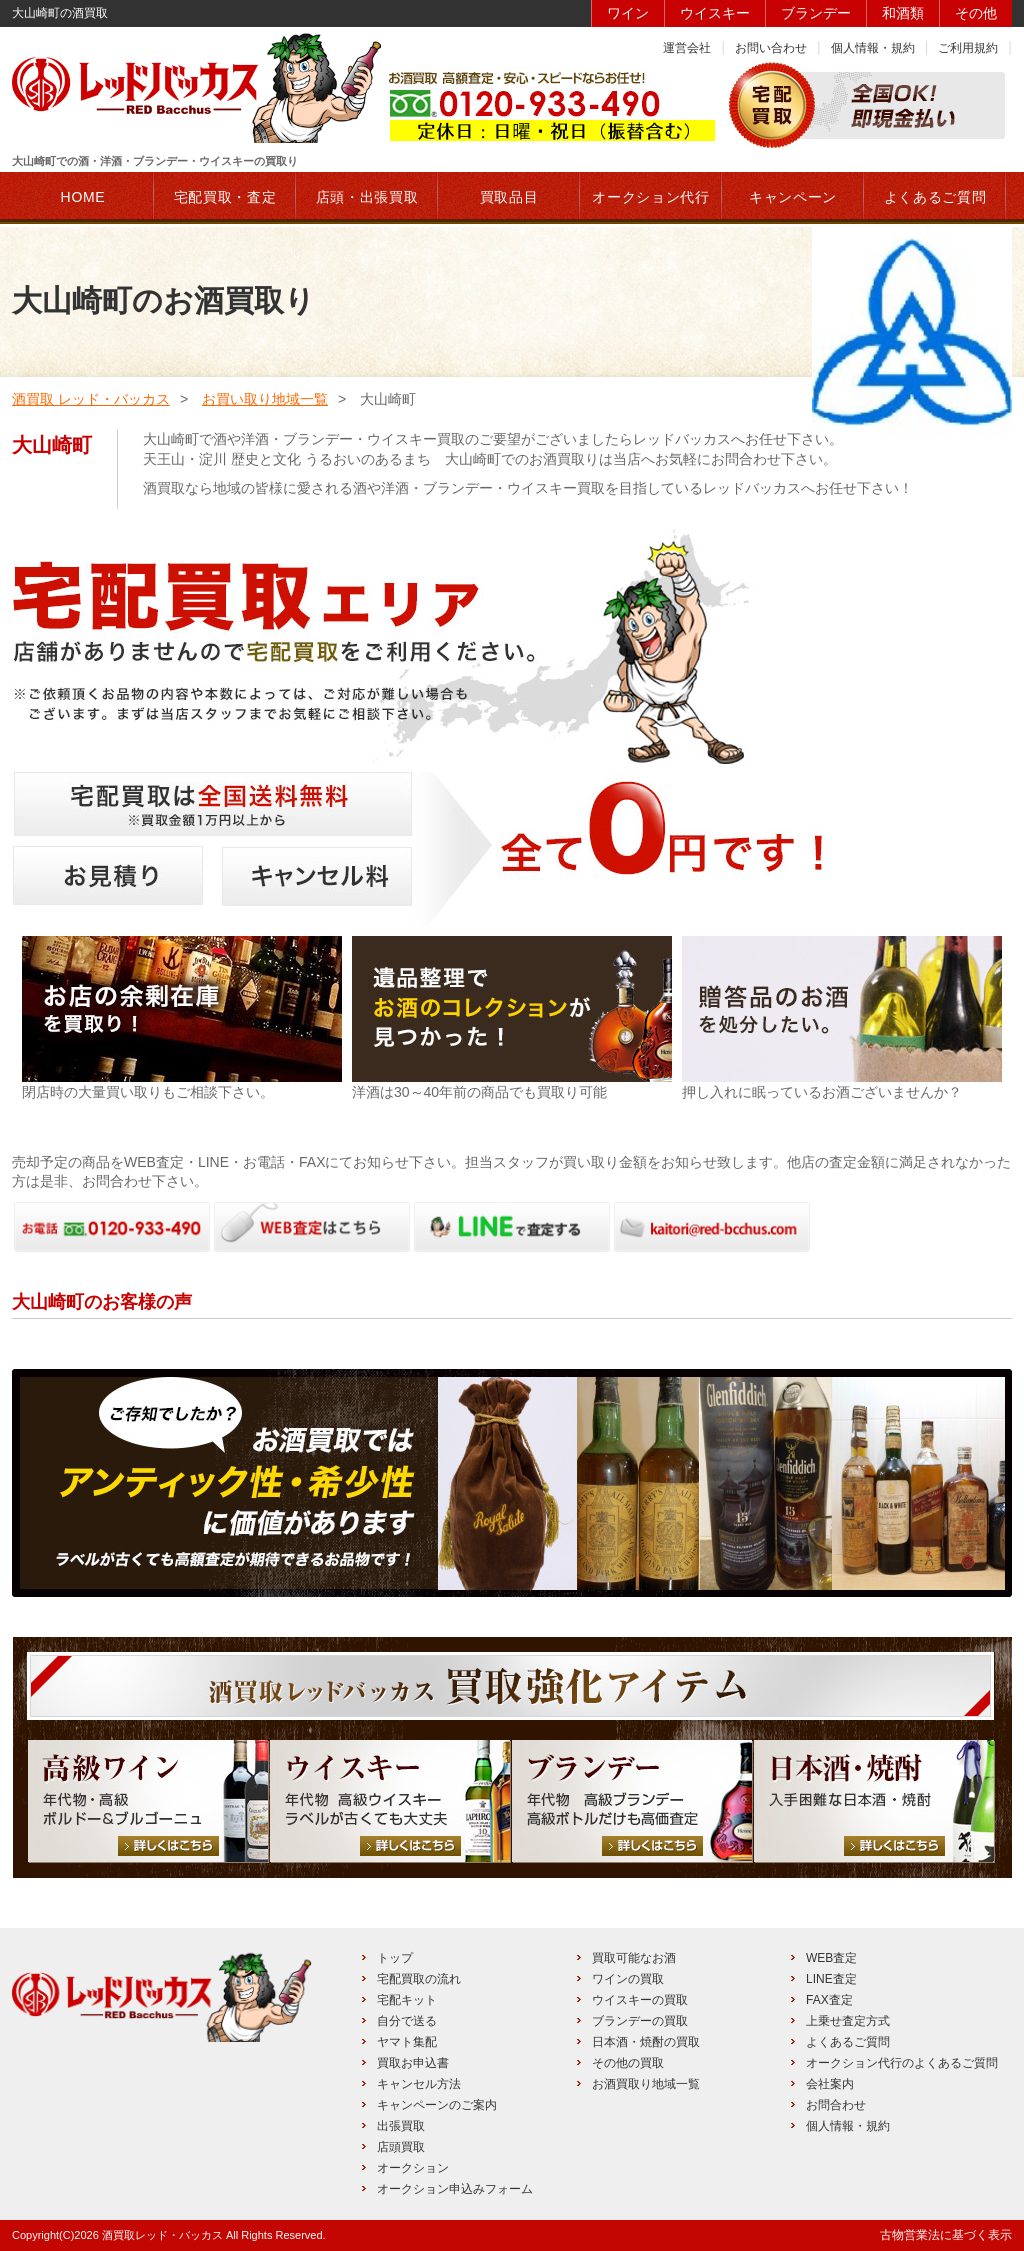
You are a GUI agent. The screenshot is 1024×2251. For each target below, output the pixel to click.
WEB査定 (831, 1958)
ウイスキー (715, 13)
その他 (976, 13)
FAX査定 (829, 2000)
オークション (413, 2168)
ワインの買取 (628, 1979)
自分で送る (407, 2021)
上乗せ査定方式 (848, 2021)
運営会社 (687, 48)
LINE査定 (831, 1979)
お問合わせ (836, 2105)
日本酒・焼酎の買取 (646, 2042)
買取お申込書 (413, 2063)
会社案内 (830, 2084)
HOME (83, 197)
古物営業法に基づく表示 (946, 2235)
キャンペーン (793, 197)
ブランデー (816, 13)
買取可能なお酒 (634, 1958)
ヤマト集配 (407, 2042)
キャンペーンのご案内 (437, 2105)
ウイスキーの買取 (640, 2000)
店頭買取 (401, 2147)
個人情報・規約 (873, 48)
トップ (395, 1958)
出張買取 (401, 2126)
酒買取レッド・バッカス (162, 2235)
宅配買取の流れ (419, 1979)
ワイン (628, 13)
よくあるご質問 (848, 2042)
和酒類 (903, 13)
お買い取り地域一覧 (265, 399)
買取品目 (509, 197)
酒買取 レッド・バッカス (91, 399)
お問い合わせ (771, 48)
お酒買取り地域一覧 (646, 2084)
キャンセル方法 (419, 2084)
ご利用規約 (968, 48)
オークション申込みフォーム (455, 2189)
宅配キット (407, 2000)
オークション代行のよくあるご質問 (902, 2063)
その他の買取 (628, 2063)
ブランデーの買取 (640, 2021)
